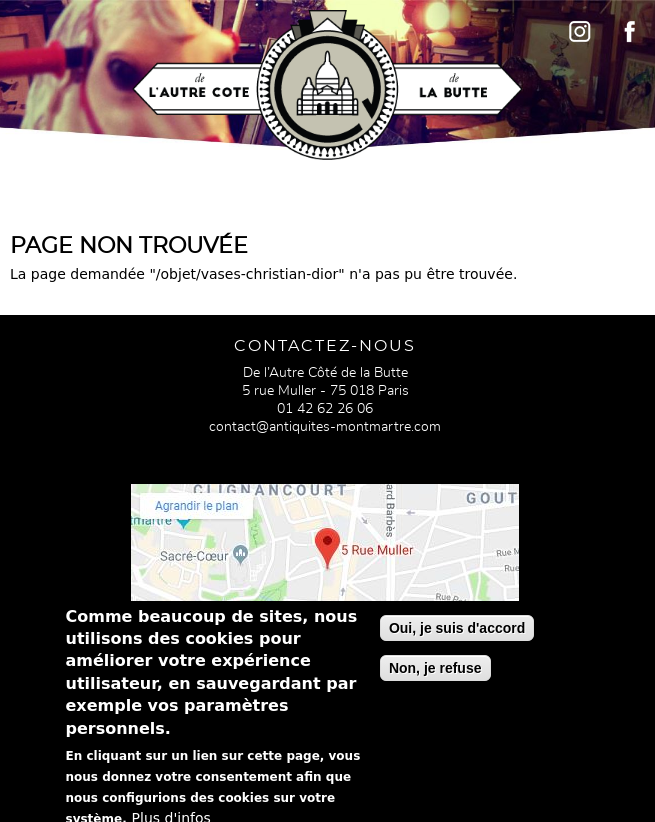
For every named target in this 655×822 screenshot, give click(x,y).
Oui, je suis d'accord (457, 636)
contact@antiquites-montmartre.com (325, 427)
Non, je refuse (435, 676)
